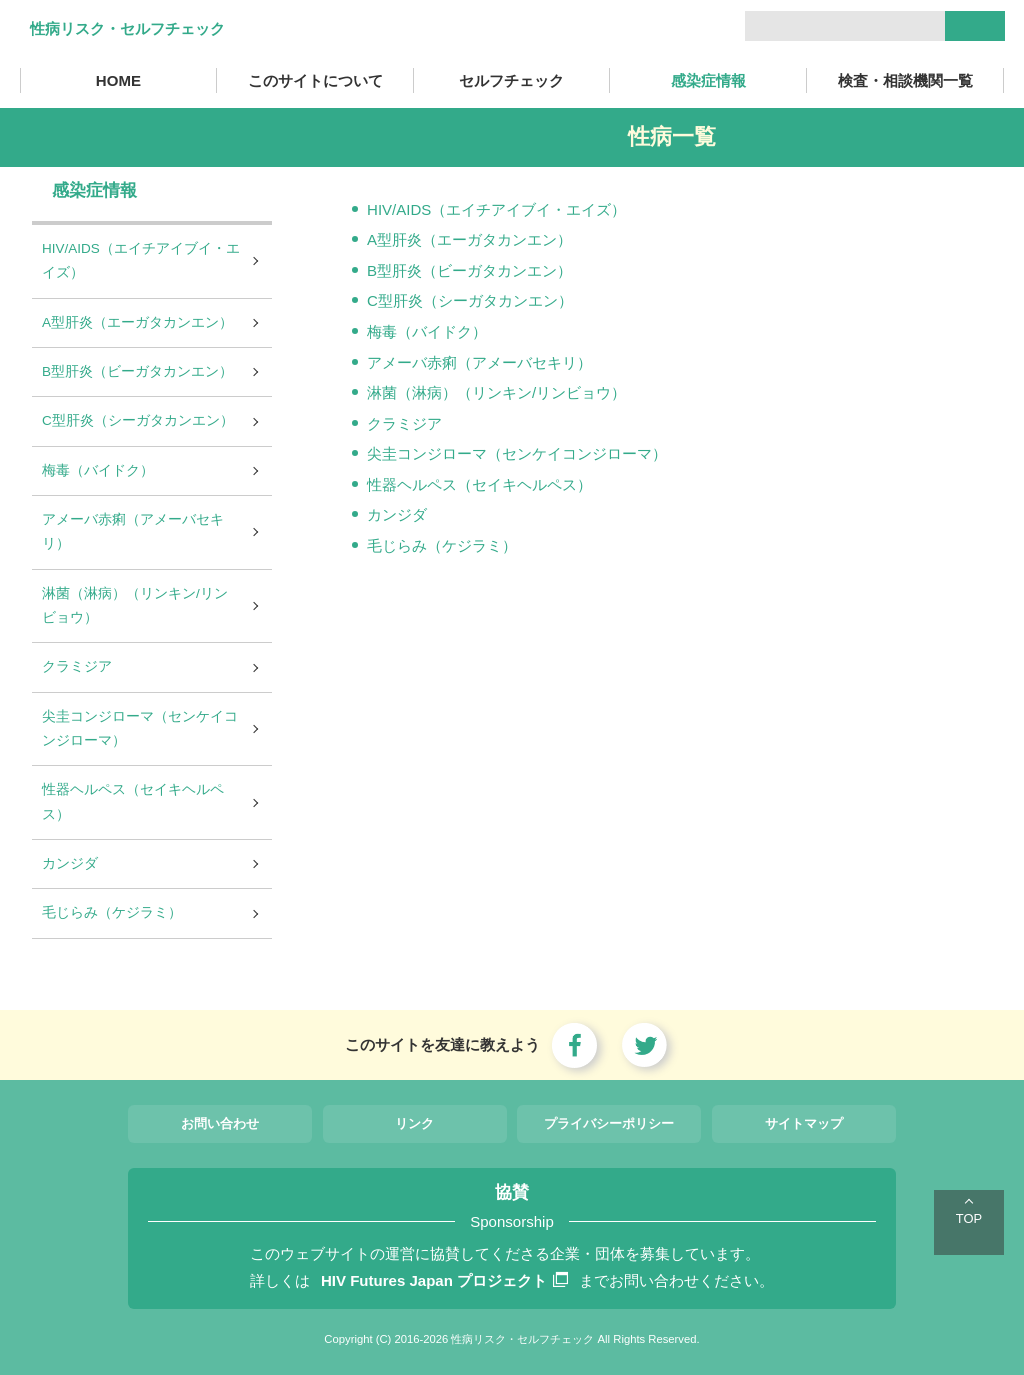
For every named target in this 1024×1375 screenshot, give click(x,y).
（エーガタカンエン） (497, 239)
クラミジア (404, 423)
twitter (645, 1045)
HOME (118, 80)
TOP (969, 1218)
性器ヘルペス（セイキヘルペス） (479, 484)
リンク (414, 1123)
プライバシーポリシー (609, 1123)
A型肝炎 (394, 239)
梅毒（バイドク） (427, 331)
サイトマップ (804, 1123)
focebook (575, 1045)
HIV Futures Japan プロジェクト (444, 1280)
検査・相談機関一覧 (905, 80)
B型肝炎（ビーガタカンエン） (469, 270)
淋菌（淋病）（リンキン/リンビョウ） (496, 392)
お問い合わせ (220, 1123)
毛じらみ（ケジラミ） (442, 545)
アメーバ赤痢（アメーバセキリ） (479, 362)
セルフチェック (511, 80)
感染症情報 (708, 80)
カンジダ (397, 514)
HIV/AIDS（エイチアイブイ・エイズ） (496, 209)
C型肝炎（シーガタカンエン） (470, 300)
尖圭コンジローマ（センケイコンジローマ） (517, 453)
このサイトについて (315, 80)
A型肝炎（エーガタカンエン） (137, 322)
